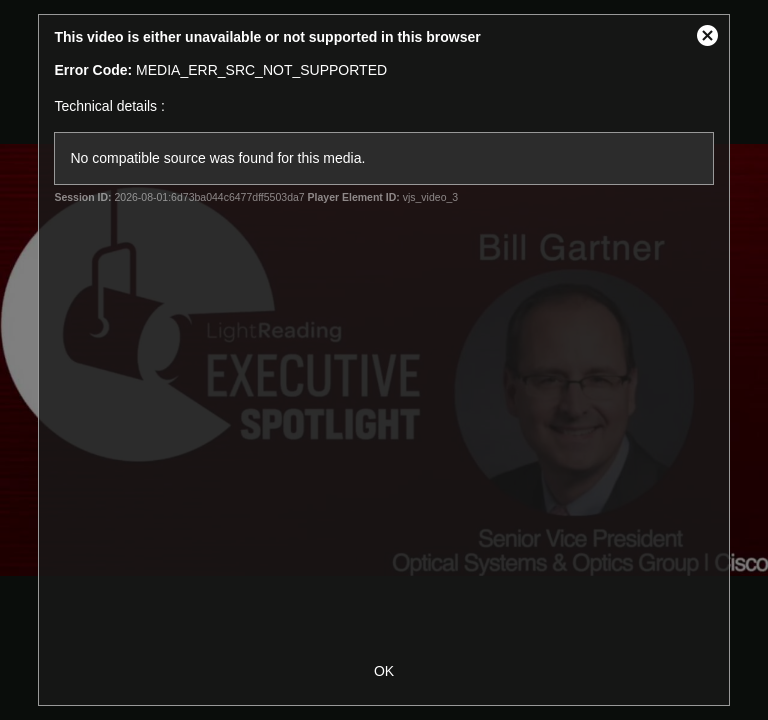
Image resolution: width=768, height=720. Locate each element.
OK (384, 671)
